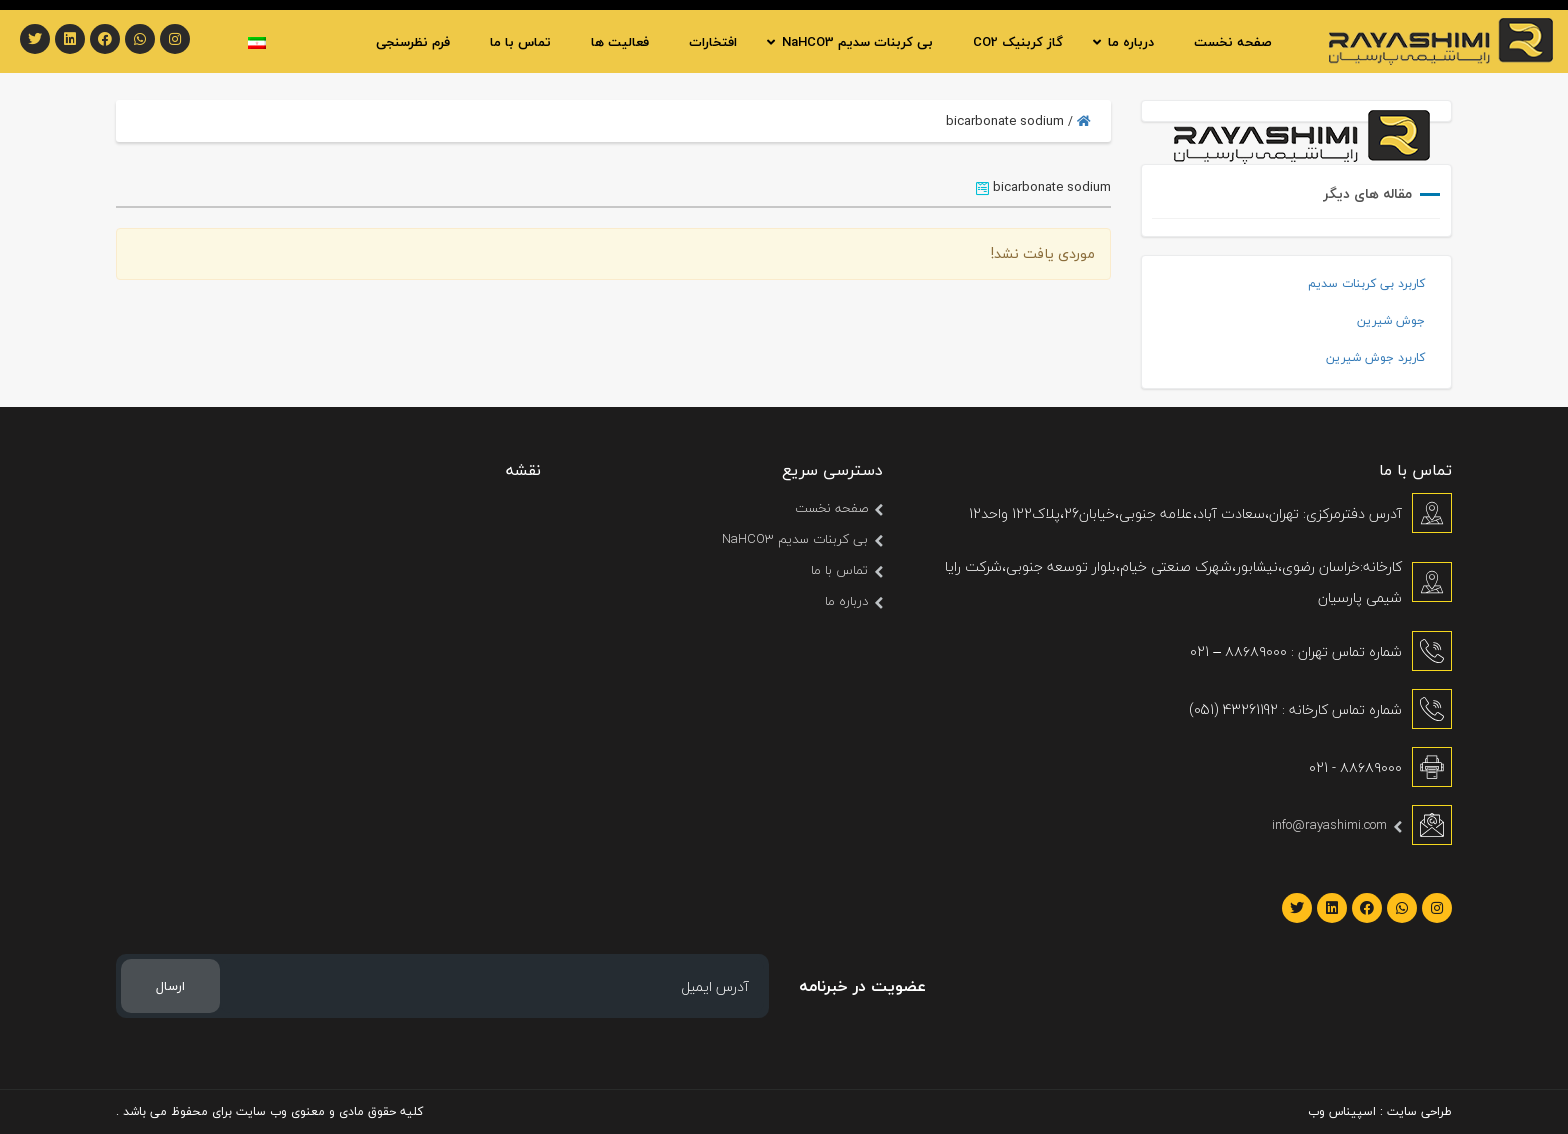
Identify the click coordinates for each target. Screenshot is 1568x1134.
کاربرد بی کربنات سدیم (1366, 283)
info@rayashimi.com (1329, 825)
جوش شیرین (1391, 320)
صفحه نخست (831, 508)
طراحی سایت (1419, 1111)
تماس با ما (839, 570)
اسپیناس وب (1342, 1111)
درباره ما (846, 601)
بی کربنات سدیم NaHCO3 (795, 539)
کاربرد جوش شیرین (1375, 357)
